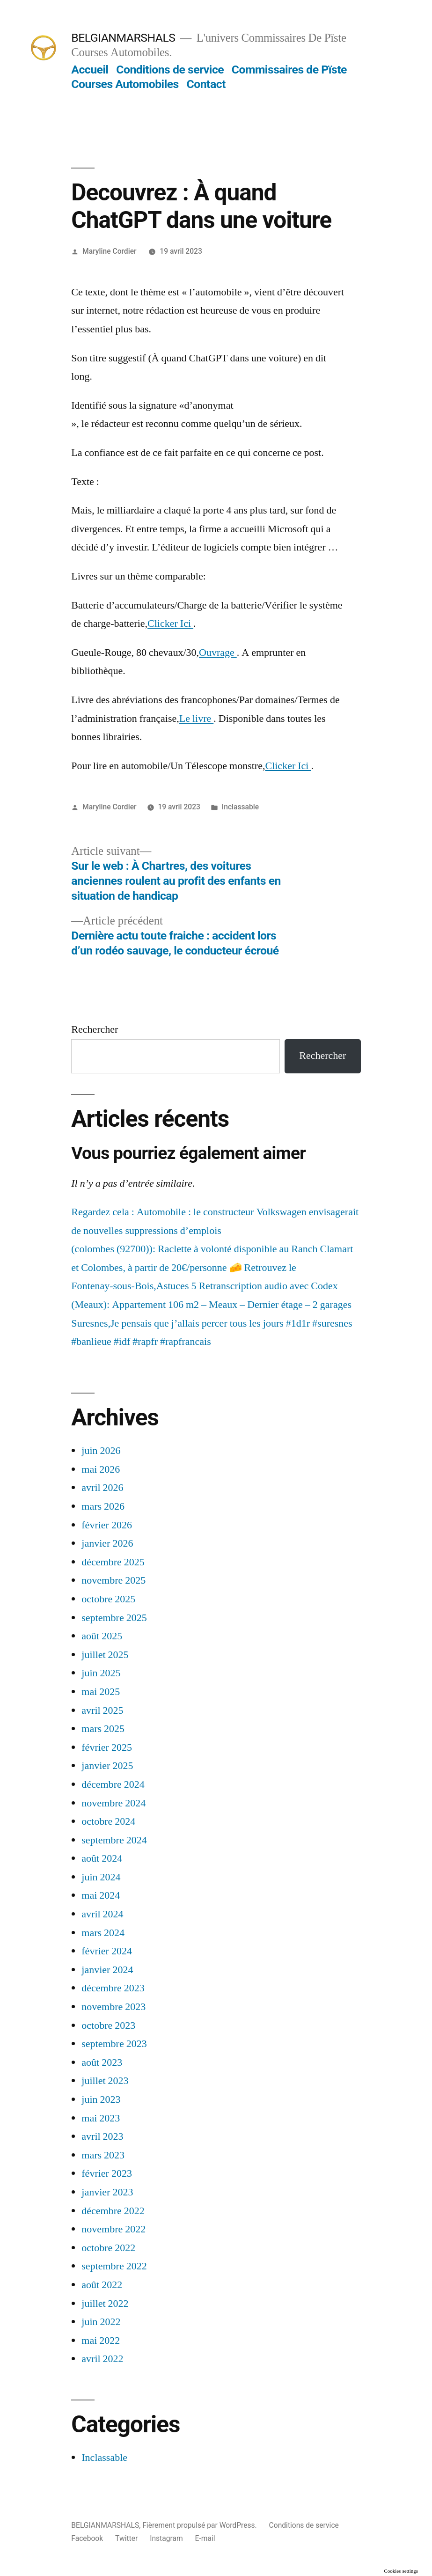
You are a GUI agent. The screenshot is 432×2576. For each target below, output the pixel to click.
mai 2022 (100, 2340)
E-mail (205, 2538)
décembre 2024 (113, 1784)
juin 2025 (100, 1673)
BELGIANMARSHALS (123, 37)
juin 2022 (100, 2321)
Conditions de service (170, 69)
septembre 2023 (113, 2043)
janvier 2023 (107, 2192)
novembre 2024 (113, 1803)
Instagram (166, 2538)
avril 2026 (102, 1487)
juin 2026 (100, 1450)
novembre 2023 (113, 2006)
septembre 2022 (113, 2266)
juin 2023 (100, 2099)
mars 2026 (102, 1506)
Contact (205, 84)
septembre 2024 (113, 1840)
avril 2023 (102, 2136)
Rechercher (94, 1029)
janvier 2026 (107, 1543)
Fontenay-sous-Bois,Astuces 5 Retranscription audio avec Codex (204, 1285)
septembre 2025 (113, 1617)
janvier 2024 (107, 1969)
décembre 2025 (113, 1562)
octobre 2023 (108, 2025)
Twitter (126, 2538)
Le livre (196, 718)
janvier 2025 (107, 1765)
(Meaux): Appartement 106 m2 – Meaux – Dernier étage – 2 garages (211, 1304)
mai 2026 (100, 1469)
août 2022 (101, 2284)
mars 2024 (102, 1932)
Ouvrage (218, 652)
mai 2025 (100, 1691)
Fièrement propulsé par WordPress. (200, 2525)
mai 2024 (100, 1895)
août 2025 (101, 1636)
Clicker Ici (170, 623)
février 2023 (106, 2173)
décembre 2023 (113, 1988)
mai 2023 (100, 2118)
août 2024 (101, 1858)
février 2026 (106, 1525)
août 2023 (101, 2062)
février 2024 (106, 1951)
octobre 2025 (108, 1599)
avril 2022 (102, 2358)
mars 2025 (102, 1728)
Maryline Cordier (109, 251)
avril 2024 (102, 1914)
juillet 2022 (104, 2303)
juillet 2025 (104, 1654)
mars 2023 (102, 2155)
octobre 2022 (108, 2247)
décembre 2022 (113, 2210)
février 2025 (106, 1747)
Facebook (87, 2538)
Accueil (89, 69)
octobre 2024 (108, 1821)
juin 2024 (100, 1877)
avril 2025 (102, 1710)
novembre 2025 (113, 1580)
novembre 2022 (113, 2229)
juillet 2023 (104, 2080)
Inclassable (240, 806)
